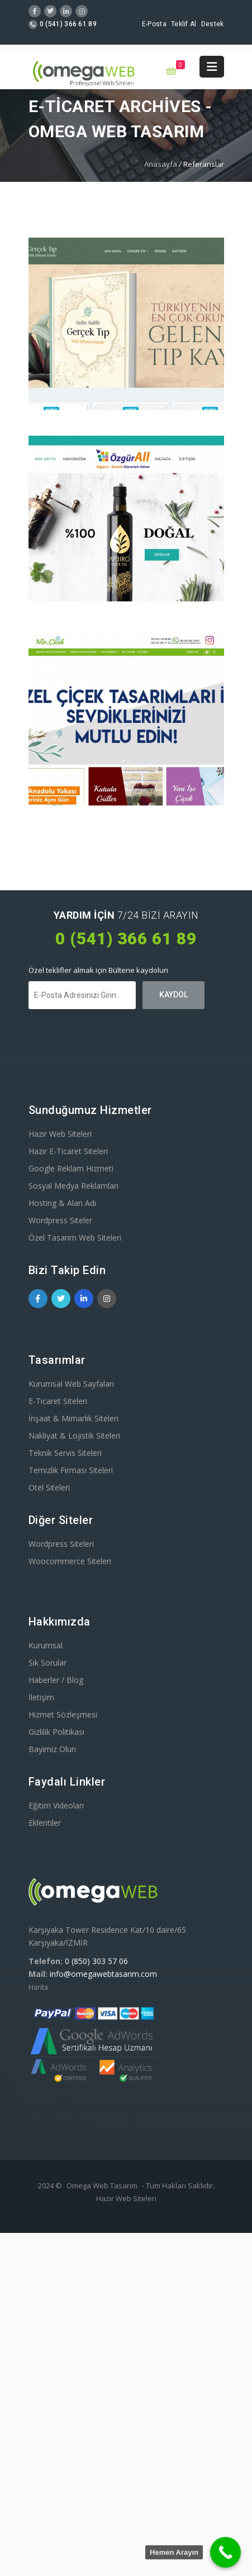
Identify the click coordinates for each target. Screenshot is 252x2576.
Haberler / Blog (55, 1680)
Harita (38, 1987)
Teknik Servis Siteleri (65, 1453)
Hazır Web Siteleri (60, 1133)
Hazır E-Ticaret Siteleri (68, 1151)
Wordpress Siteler (60, 1220)
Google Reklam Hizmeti (70, 1168)
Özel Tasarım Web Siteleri (74, 1237)
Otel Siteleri (49, 1487)
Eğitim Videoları (56, 1805)
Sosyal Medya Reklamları (73, 1185)
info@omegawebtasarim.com (103, 1974)
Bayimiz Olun (52, 1749)
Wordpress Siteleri (61, 1543)
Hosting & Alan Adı (62, 1203)
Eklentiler (44, 1822)
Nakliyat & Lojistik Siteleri (74, 1435)
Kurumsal (45, 1645)
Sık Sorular (47, 1662)
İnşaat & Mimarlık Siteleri (73, 1418)
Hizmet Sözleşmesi (62, 1714)
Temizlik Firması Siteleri (70, 1470)
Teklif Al (184, 24)
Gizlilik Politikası (56, 1731)
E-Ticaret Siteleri (57, 1401)
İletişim (41, 1697)
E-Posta (154, 24)
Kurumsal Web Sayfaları (71, 1383)
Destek (212, 24)
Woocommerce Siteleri (69, 1561)
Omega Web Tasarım (101, 2186)
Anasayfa (160, 164)
